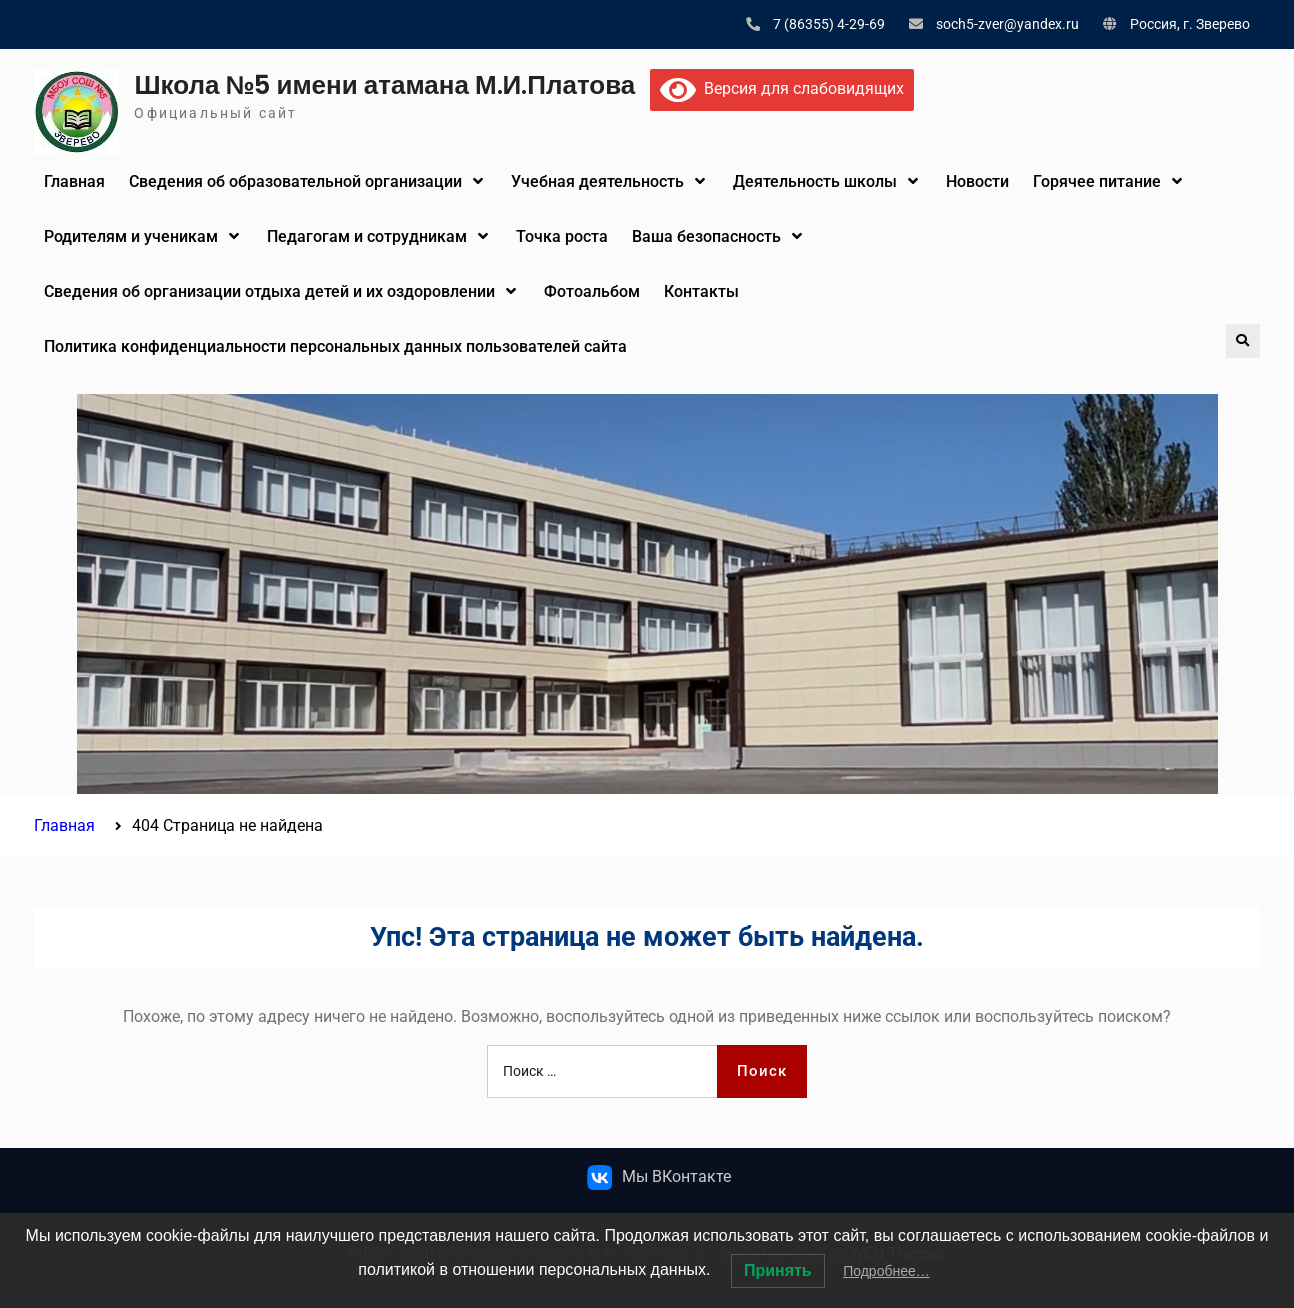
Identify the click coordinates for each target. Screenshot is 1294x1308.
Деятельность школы (815, 181)
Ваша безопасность (706, 236)
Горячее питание (1097, 181)
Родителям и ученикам (131, 236)
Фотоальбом (592, 291)
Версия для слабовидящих (782, 88)
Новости (977, 181)
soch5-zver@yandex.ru (1007, 24)
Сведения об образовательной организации (295, 181)
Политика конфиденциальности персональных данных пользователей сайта (335, 346)
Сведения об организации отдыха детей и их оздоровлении (269, 291)
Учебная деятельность (597, 181)
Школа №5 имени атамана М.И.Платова (384, 85)
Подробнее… (886, 1271)
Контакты (701, 291)
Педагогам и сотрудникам (367, 236)
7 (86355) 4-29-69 (829, 24)
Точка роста (562, 236)
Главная (74, 181)
